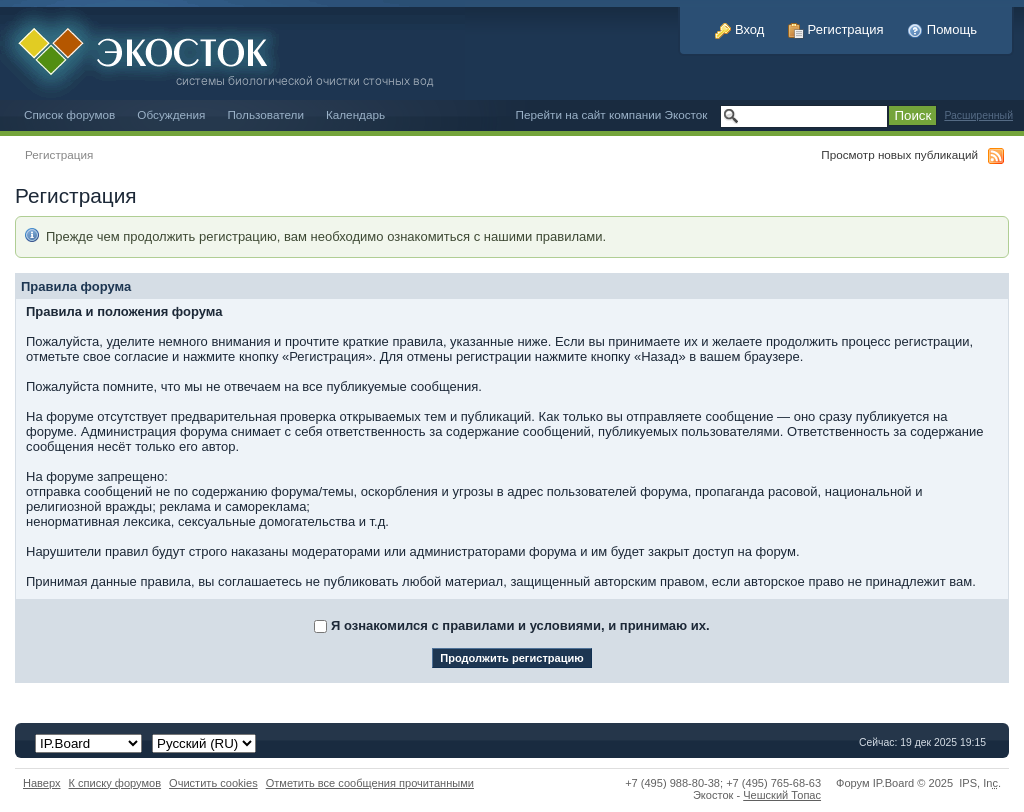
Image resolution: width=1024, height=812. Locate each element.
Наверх (42, 783)
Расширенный (978, 115)
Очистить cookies (213, 783)
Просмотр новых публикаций (899, 154)
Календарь (355, 114)
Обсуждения (171, 114)
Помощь (942, 29)
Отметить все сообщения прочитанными (370, 783)
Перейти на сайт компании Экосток (612, 114)
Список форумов (69, 114)
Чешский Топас (782, 795)
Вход (739, 29)
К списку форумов (115, 783)
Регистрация (836, 29)
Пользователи (265, 114)
